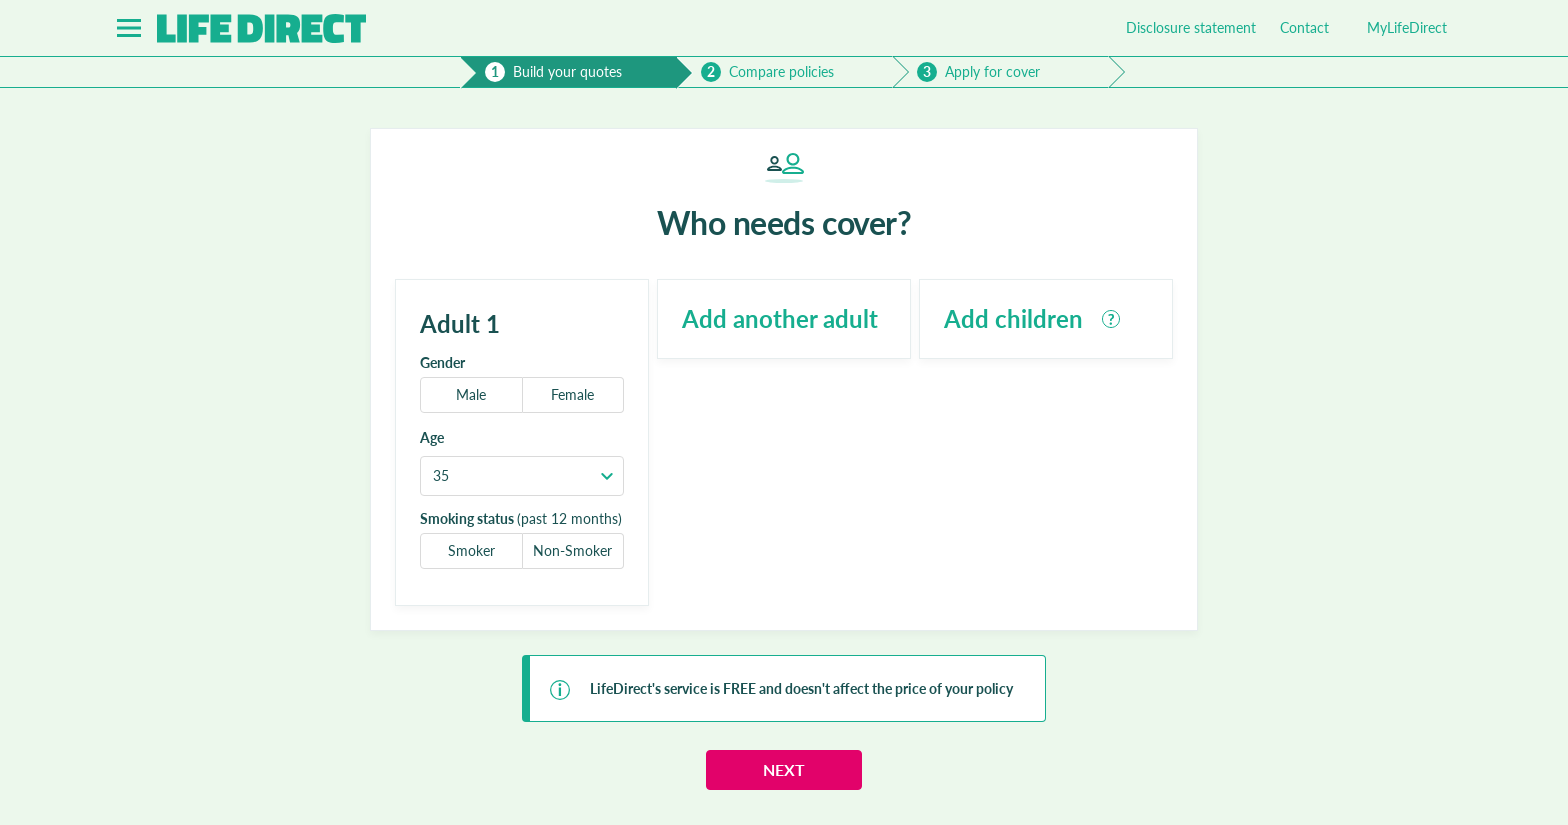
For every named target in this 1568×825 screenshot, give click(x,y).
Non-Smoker (572, 550)
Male (471, 394)
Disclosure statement (1191, 27)
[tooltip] (1111, 319)
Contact (1304, 27)
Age (432, 437)
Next (784, 769)
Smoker (471, 550)
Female (572, 394)
